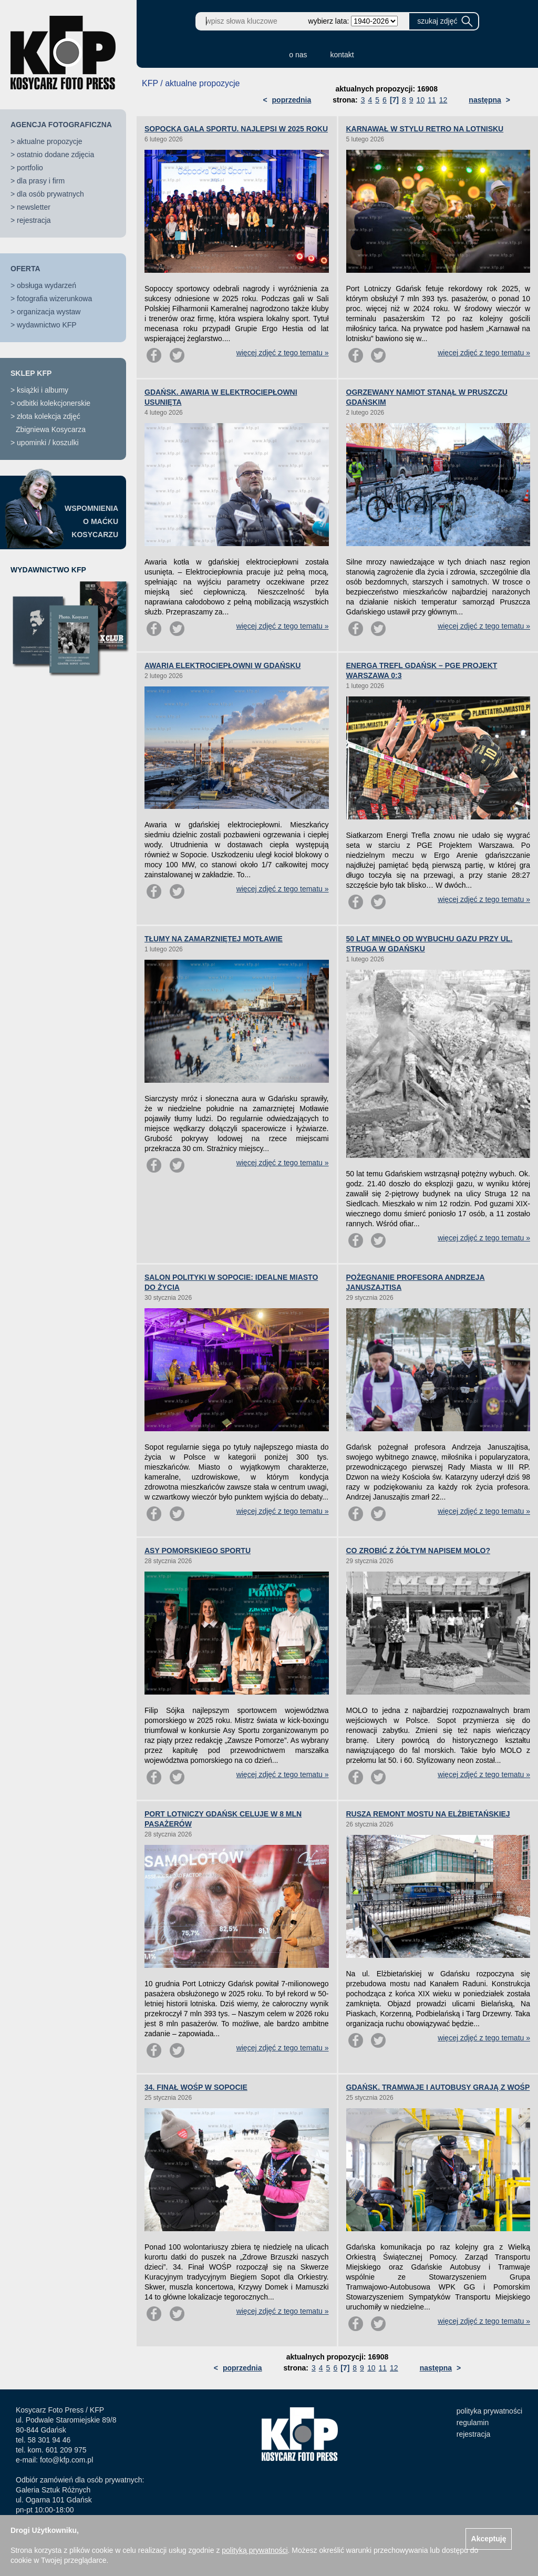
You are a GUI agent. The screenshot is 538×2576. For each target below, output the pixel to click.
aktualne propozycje (49, 141)
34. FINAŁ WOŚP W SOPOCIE (195, 2087)
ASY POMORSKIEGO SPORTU (197, 1550)
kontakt (342, 54)
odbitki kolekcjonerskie (53, 403)
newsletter (33, 207)
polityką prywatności (254, 2550)
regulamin (473, 2422)
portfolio (30, 167)
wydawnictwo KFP (47, 325)
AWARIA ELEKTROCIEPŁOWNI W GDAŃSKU (222, 665)
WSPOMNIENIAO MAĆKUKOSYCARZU (91, 521)
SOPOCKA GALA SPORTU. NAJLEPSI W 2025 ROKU (236, 129)
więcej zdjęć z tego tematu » (282, 352)
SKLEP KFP (31, 373)
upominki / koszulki (48, 442)
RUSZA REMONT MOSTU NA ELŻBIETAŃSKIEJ (428, 1814)
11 (432, 100)
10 (421, 100)
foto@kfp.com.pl (66, 2460)
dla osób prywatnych (50, 194)
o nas (298, 54)
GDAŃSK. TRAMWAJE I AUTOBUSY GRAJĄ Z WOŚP (438, 2087)
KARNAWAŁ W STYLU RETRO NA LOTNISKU (425, 129)
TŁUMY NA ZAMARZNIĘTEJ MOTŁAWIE (213, 939)
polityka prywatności (489, 2411)
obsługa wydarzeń (46, 285)
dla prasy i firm (41, 181)
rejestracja (34, 220)
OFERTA (25, 268)
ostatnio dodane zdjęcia (55, 154)
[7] (394, 100)
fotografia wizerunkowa (54, 298)
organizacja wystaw (48, 311)
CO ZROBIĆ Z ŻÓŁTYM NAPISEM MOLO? (418, 1550)
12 (443, 100)
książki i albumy (42, 390)
